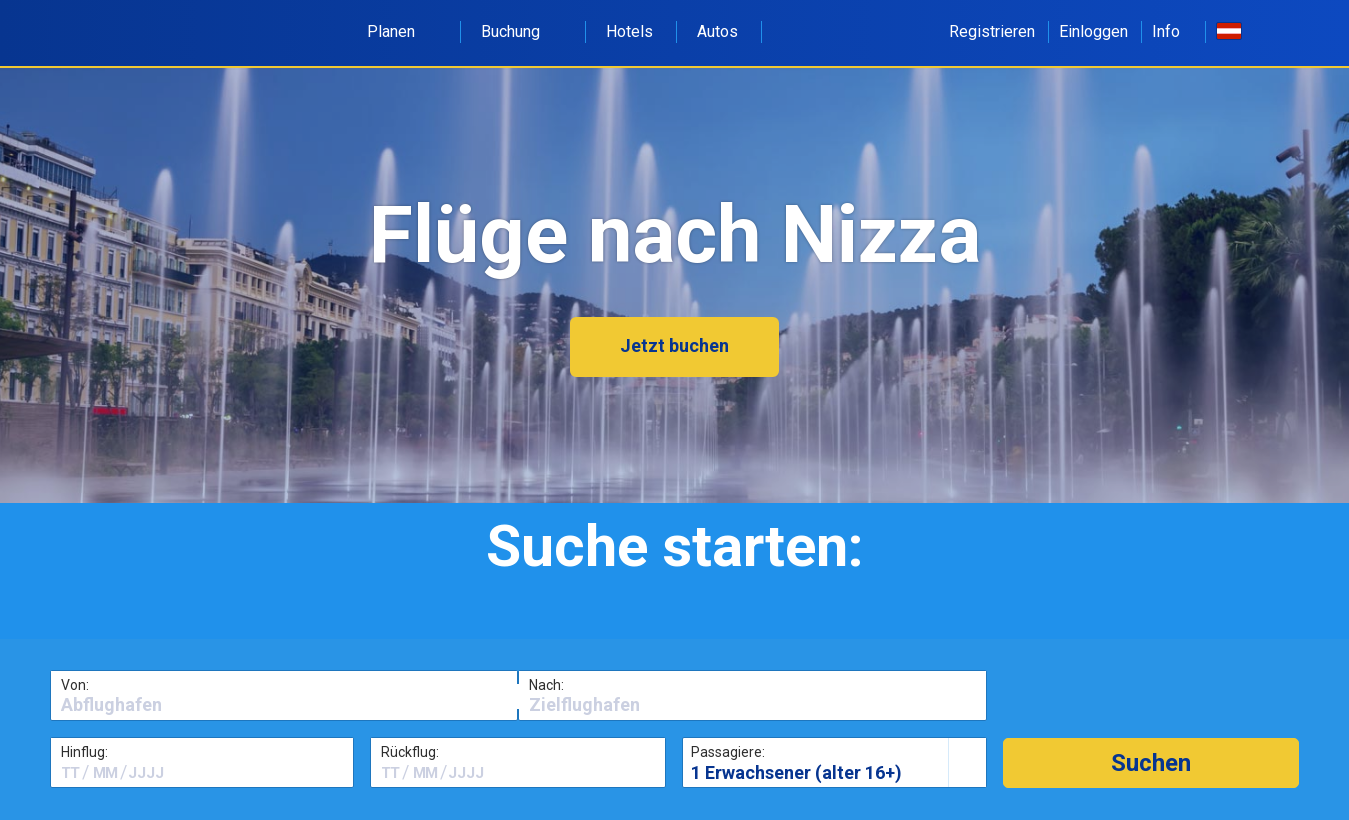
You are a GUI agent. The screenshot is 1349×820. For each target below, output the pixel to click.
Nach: (546, 685)
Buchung (521, 31)
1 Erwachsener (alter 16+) (796, 772)
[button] (1151, 763)
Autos (717, 31)
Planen (402, 31)
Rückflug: (410, 752)
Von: (75, 685)
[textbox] (284, 705)
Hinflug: (84, 752)
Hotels (629, 31)
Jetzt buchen (674, 345)
